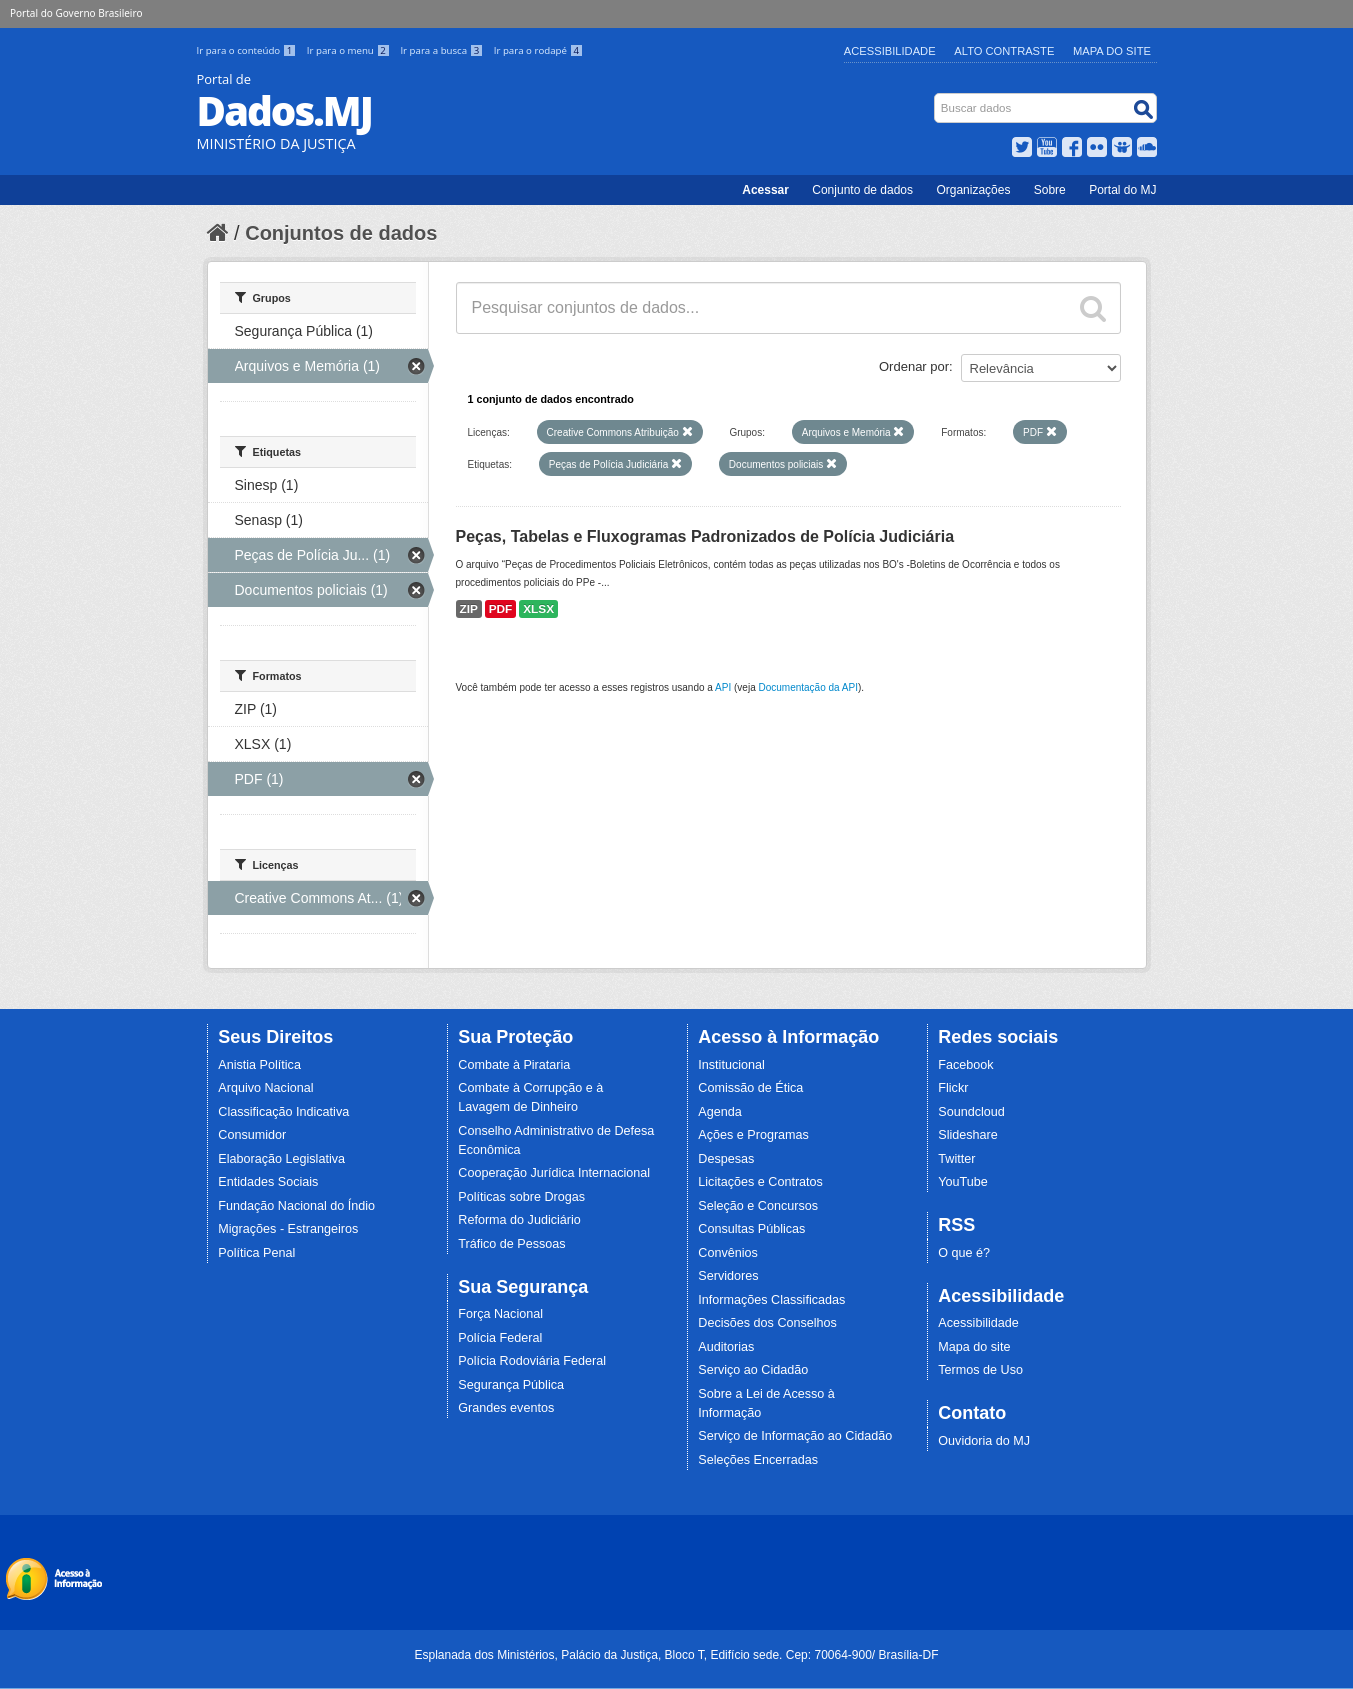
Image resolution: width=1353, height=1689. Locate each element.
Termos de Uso (980, 1370)
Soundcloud (971, 1112)
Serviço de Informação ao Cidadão (795, 1436)
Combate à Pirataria (514, 1065)
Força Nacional (500, 1314)
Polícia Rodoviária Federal (532, 1361)
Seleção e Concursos (758, 1206)
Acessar (765, 190)
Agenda (719, 1112)
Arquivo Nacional (265, 1088)
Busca (935, 97)
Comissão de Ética (750, 1088)
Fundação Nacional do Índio (296, 1206)
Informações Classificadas (771, 1300)
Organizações (973, 190)
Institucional (731, 1065)
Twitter (956, 1159)
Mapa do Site (1112, 51)
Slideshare (968, 1135)
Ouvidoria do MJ (984, 1441)
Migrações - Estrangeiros (288, 1229)
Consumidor (252, 1135)
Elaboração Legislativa (281, 1159)
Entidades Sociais (268, 1182)
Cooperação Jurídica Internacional (554, 1173)
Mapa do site (974, 1347)
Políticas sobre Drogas (521, 1197)
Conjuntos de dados (341, 233)
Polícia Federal (500, 1338)
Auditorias (726, 1347)
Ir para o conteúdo (248, 50)
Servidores (728, 1276)
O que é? (964, 1253)
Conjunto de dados (862, 190)
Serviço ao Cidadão (753, 1370)
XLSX (538, 609)
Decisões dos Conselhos (767, 1323)
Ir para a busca (442, 50)
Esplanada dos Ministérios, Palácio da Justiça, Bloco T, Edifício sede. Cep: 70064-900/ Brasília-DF (676, 1655)
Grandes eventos (506, 1408)
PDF (501, 609)
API (723, 687)
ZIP (469, 609)
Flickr (953, 1088)
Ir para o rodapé (538, 50)
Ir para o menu (350, 50)
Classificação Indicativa (283, 1112)
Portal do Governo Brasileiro (76, 13)
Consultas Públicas (751, 1229)
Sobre (1050, 190)
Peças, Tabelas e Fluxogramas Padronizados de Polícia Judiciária (705, 536)
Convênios (728, 1253)
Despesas (726, 1159)
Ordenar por (914, 366)
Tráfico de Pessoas (511, 1244)
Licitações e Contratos (760, 1182)
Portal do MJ (1122, 190)
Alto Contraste (1004, 51)
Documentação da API (808, 687)
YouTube (963, 1182)
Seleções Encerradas (758, 1460)
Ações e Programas (753, 1135)
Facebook (965, 1065)
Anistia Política (259, 1065)
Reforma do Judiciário (519, 1220)
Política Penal (256, 1253)
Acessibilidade (890, 51)
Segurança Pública (511, 1385)
